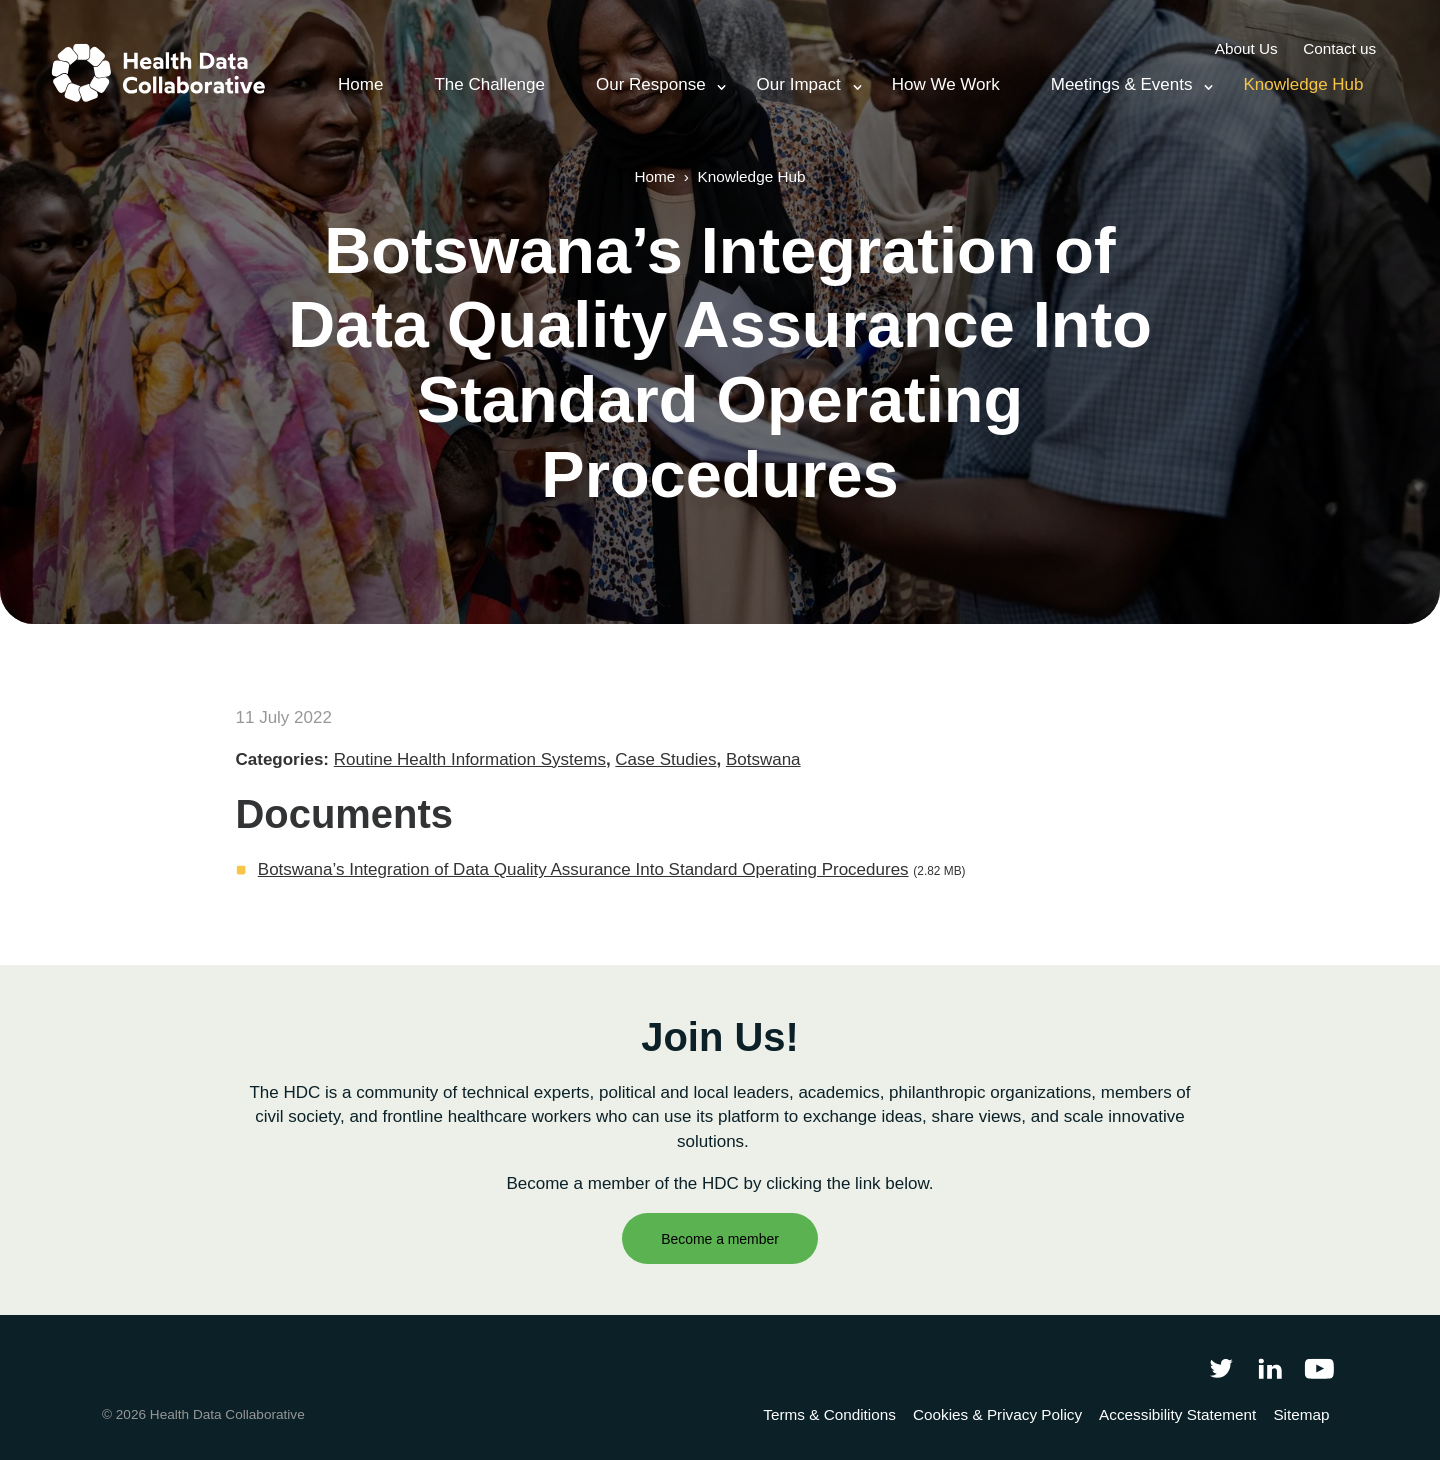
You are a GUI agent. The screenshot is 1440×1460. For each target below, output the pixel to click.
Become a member (720, 1239)
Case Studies (665, 759)
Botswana (763, 759)
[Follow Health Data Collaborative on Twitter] (1220, 1367)
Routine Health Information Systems (470, 759)
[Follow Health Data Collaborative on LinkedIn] (1269, 1367)
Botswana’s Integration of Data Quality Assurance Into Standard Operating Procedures (583, 869)
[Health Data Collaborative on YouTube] (1319, 1367)
